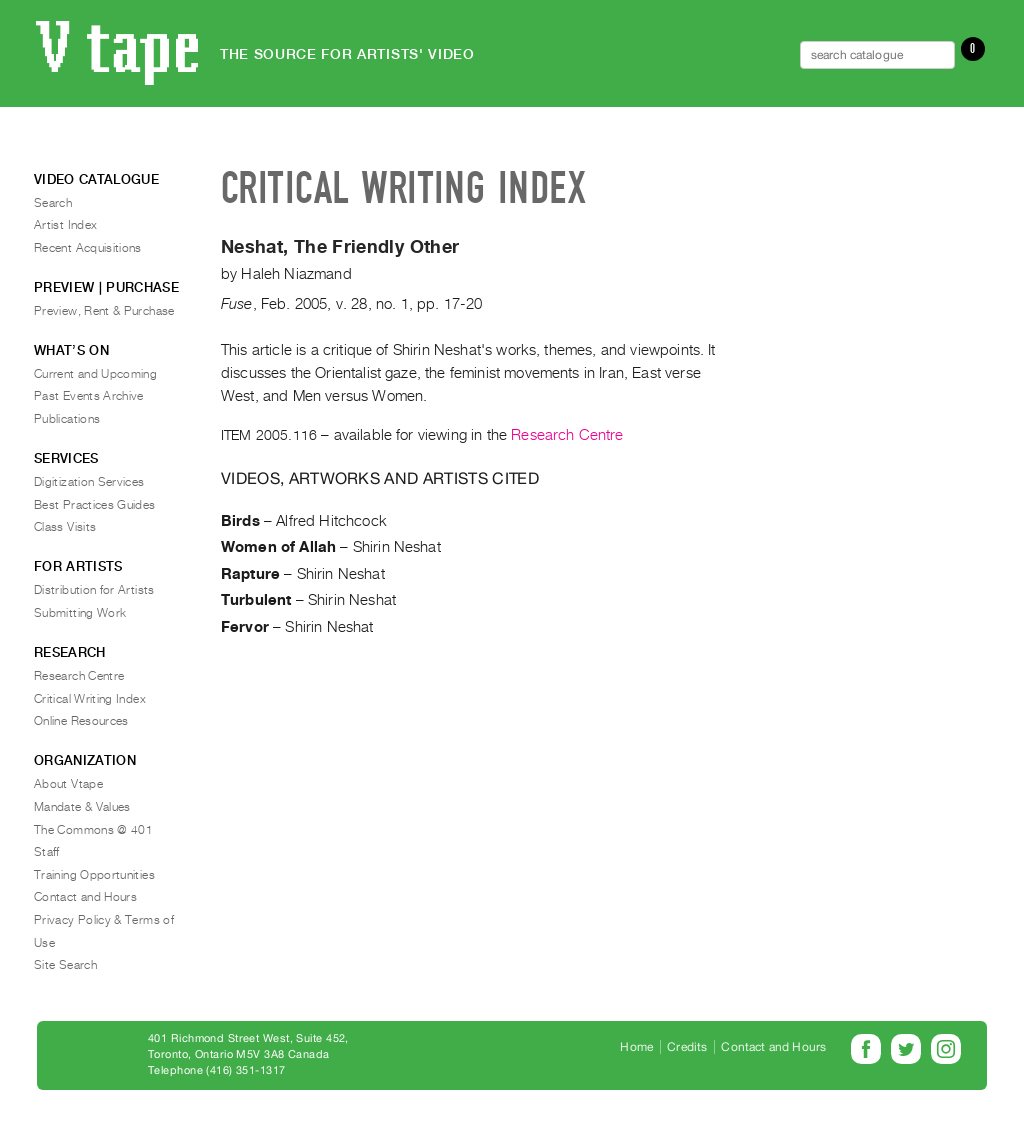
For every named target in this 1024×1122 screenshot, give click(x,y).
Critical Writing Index (90, 699)
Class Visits (65, 527)
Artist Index (65, 225)
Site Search (65, 965)
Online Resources (81, 721)
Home (636, 1047)
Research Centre (567, 435)
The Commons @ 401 (93, 830)
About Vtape (68, 784)
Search (53, 203)
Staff (47, 852)
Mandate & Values (82, 807)
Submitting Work (80, 613)
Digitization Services (89, 482)
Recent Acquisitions (88, 248)
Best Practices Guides (95, 505)
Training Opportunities (94, 875)
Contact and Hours (85, 897)
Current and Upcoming (95, 374)
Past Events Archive (89, 396)
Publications (67, 419)
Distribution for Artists (94, 590)
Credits (687, 1047)
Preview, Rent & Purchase (104, 311)
